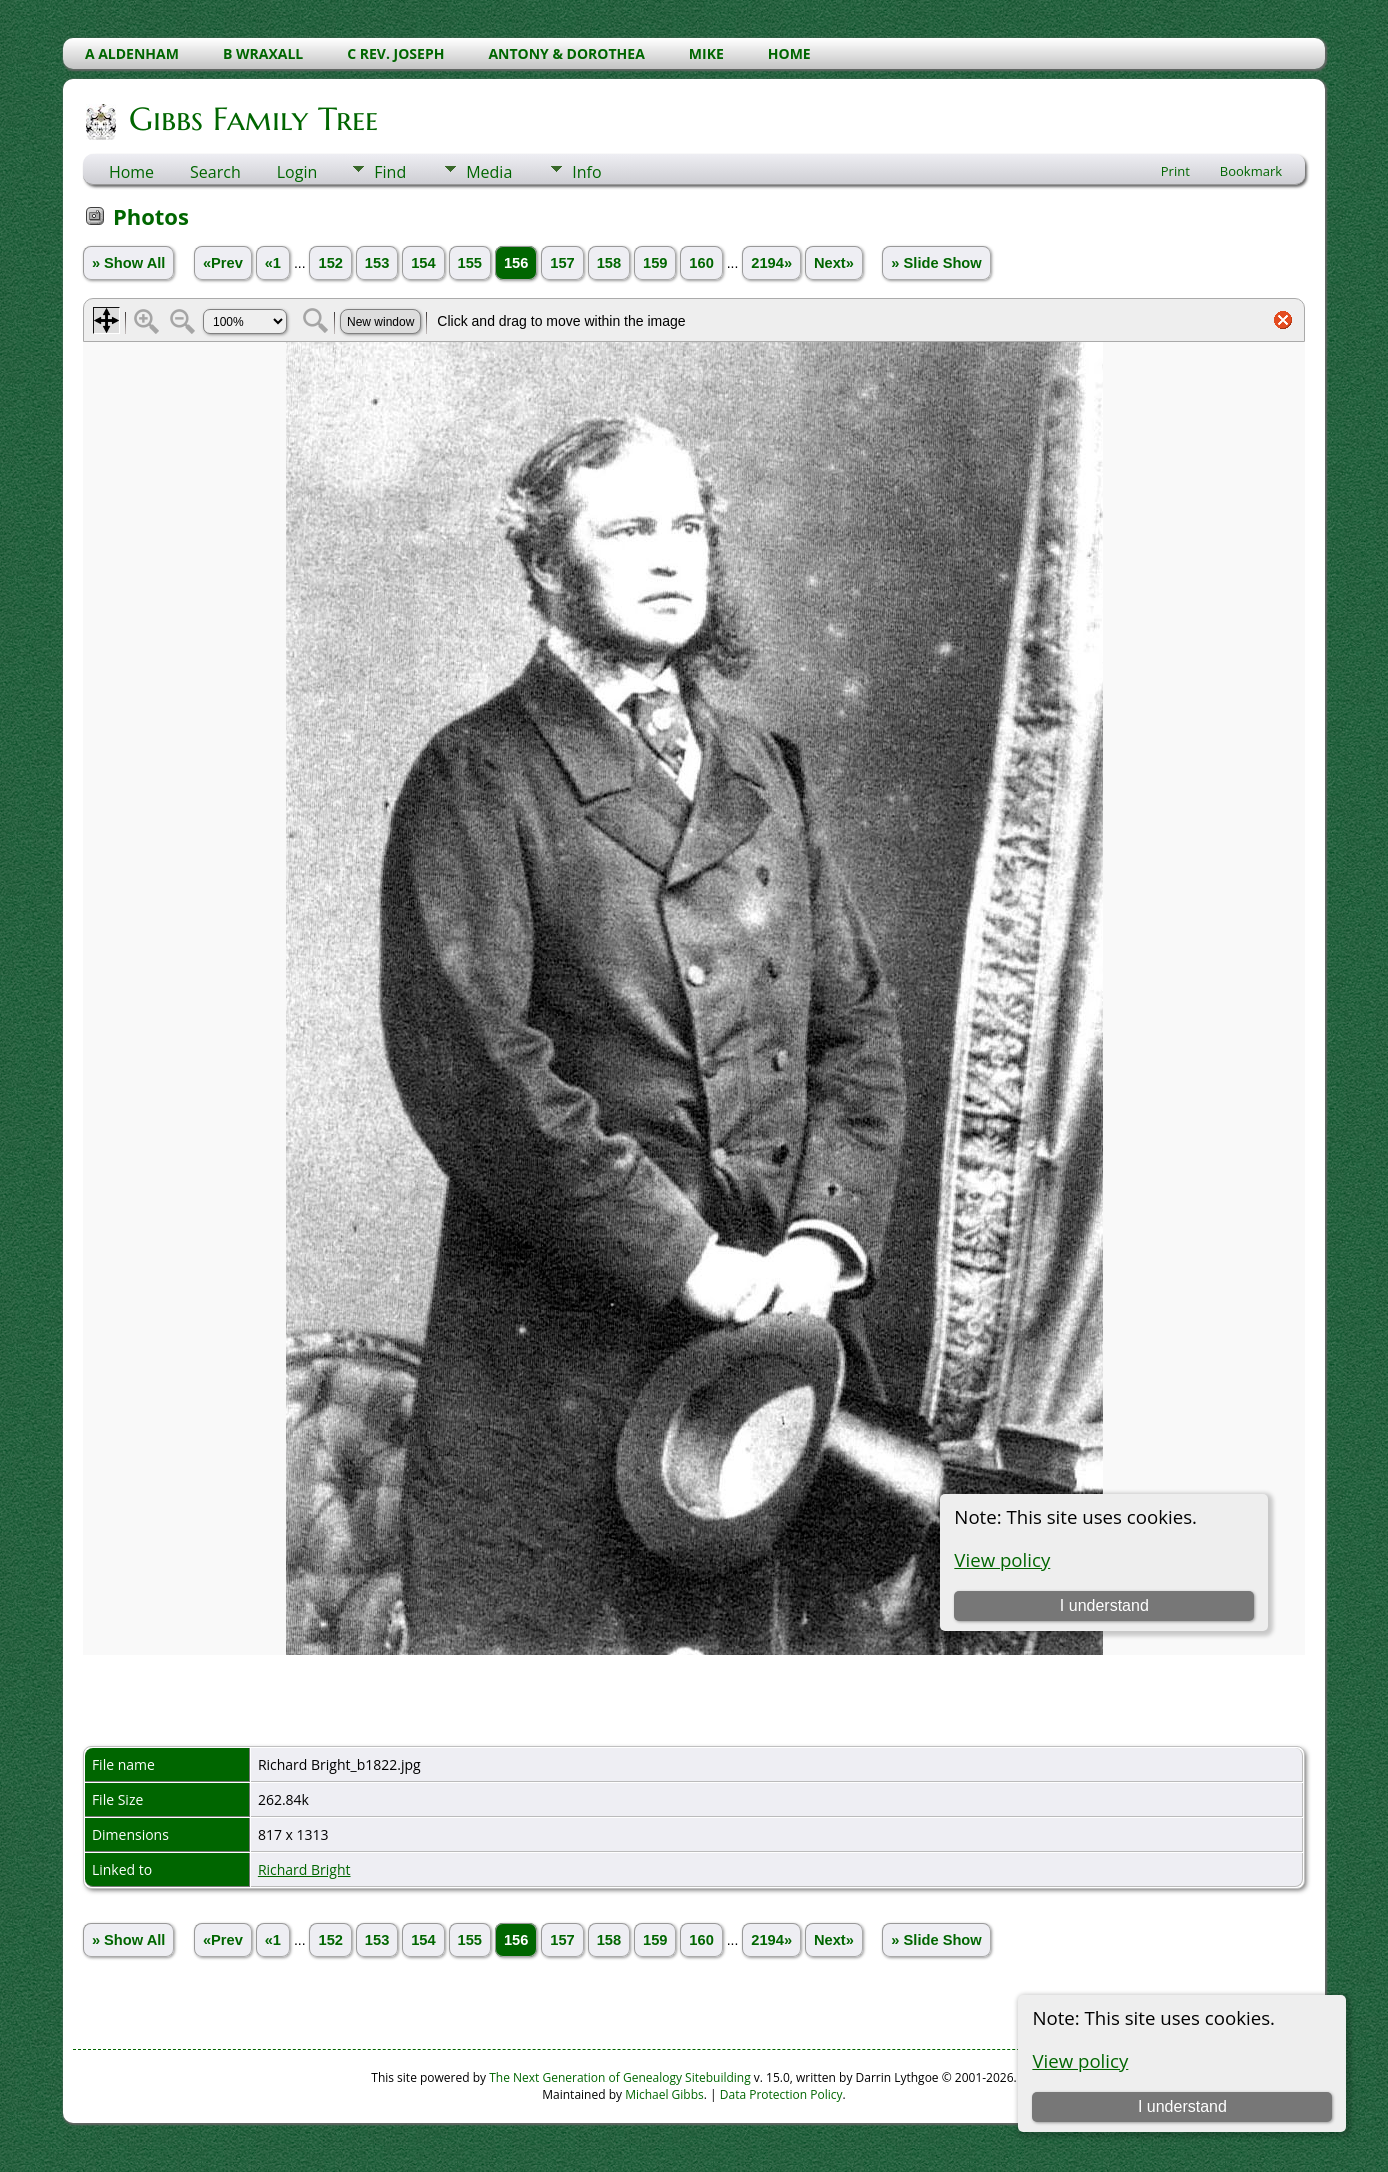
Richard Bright (304, 1869)
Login (297, 172)
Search (215, 172)
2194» (771, 263)
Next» (834, 263)
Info (586, 172)
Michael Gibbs (664, 2094)
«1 (273, 263)
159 (655, 263)
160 (701, 263)
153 (377, 263)
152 (330, 263)
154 (423, 263)
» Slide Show (936, 263)
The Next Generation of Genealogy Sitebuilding (620, 2077)
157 (562, 263)
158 (609, 263)
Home (131, 172)
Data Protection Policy (781, 2094)
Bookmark (1251, 171)
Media (489, 172)
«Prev (223, 263)
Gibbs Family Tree (252, 119)
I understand (1182, 2106)
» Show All (129, 263)
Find (390, 172)
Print (1175, 171)
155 (470, 263)
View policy (1080, 2060)
